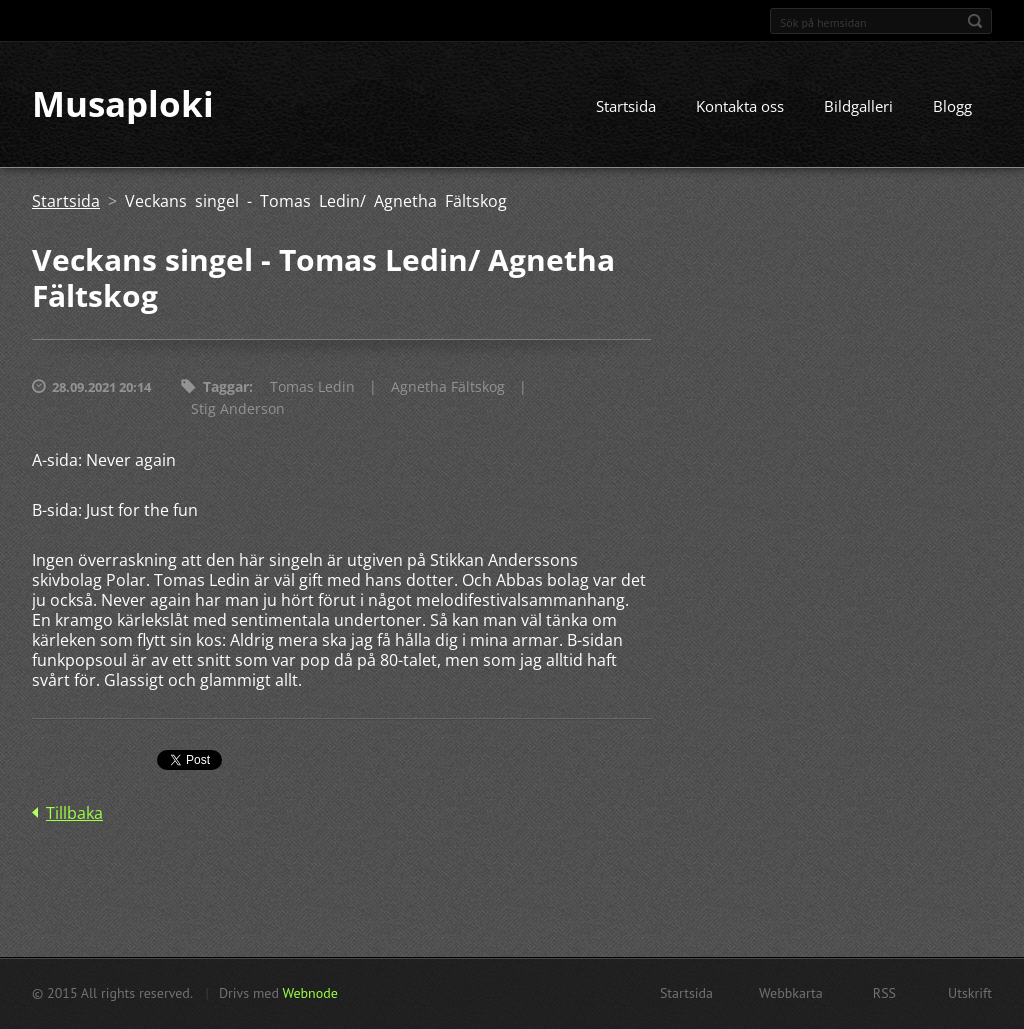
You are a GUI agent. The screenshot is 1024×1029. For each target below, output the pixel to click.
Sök (975, 21)
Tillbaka (74, 814)
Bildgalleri (858, 107)
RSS (884, 993)
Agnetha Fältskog (448, 387)
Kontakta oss (740, 107)
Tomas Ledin (312, 387)
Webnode (309, 993)
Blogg (952, 107)
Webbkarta (791, 993)
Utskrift (970, 993)
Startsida (626, 107)
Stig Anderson (238, 409)
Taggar (226, 387)
